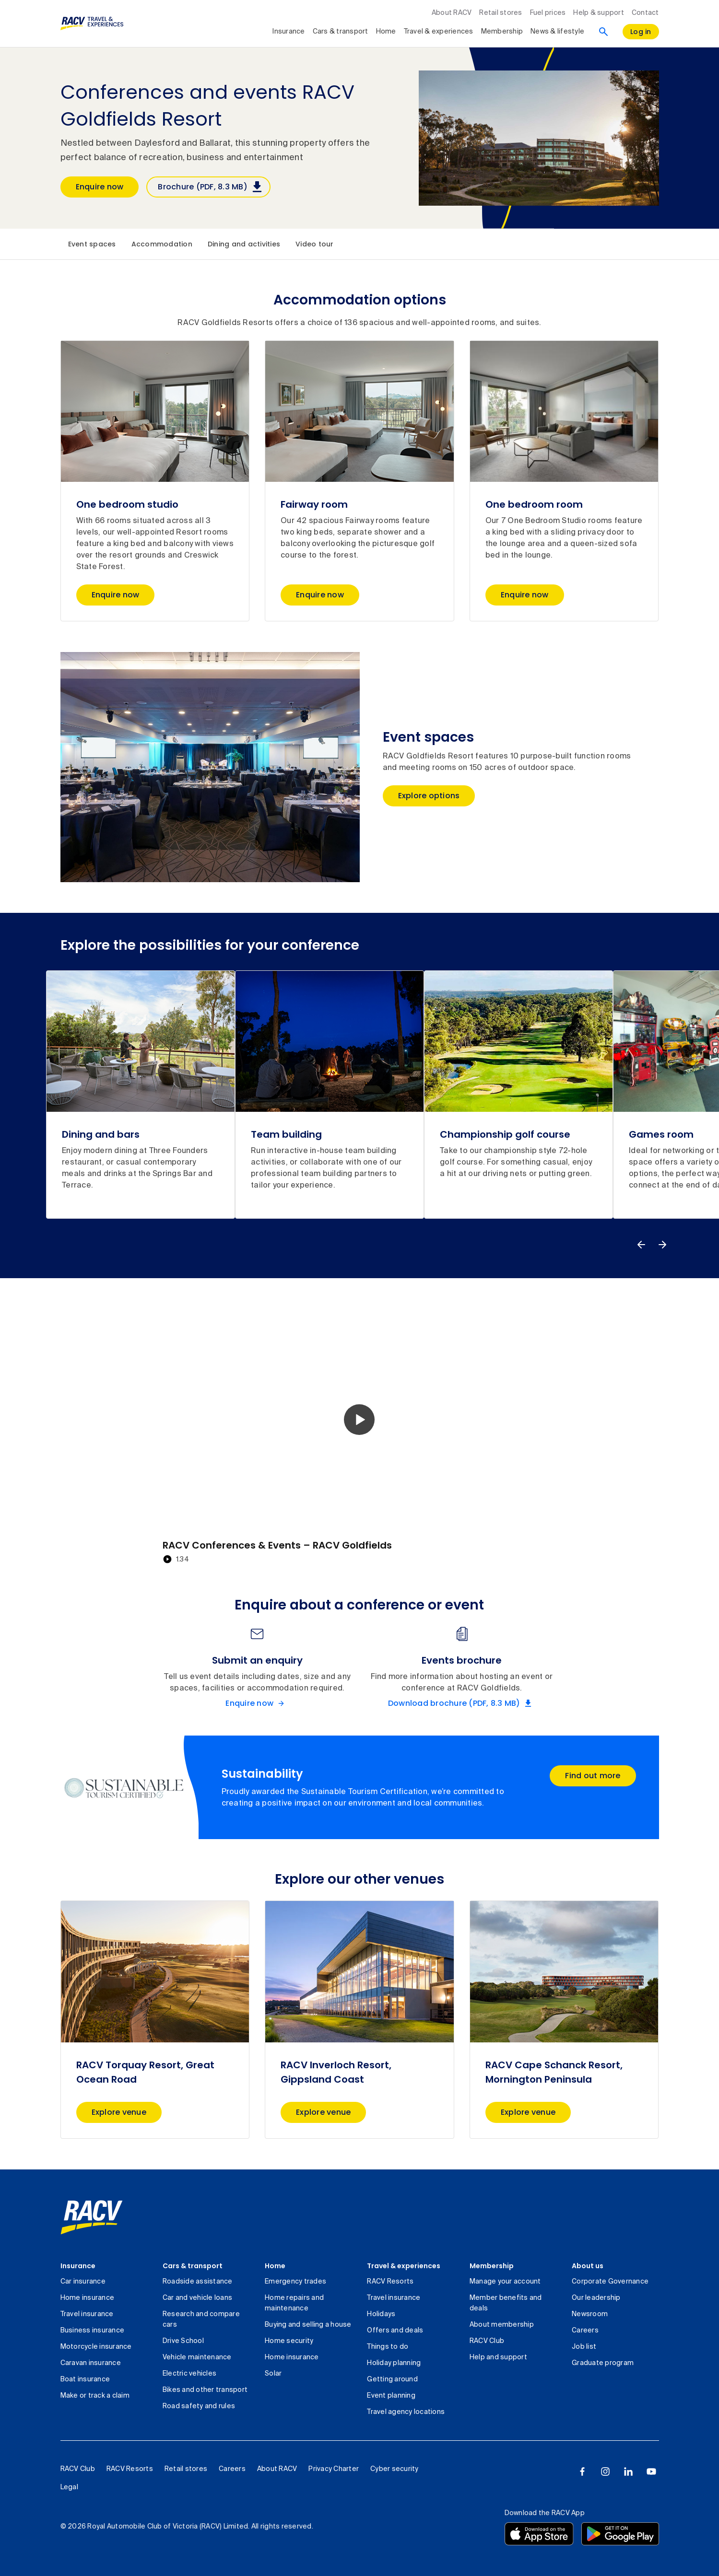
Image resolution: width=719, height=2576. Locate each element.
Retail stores (500, 13)
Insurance (77, 2266)
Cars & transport (193, 2266)
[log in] (641, 31)
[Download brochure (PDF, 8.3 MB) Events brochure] (462, 1703)
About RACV (452, 13)
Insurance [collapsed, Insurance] (288, 31)
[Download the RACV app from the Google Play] (620, 2533)
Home (275, 2266)
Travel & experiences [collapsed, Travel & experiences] (438, 31)
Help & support (598, 13)
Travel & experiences (403, 2266)
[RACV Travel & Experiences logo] (92, 23)
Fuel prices (548, 13)
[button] (359, 1419)
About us (587, 2266)
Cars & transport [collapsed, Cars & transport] (340, 31)
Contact (645, 13)
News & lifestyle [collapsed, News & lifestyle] (557, 31)
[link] (91, 2217)
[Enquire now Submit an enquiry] (257, 1703)
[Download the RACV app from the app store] (539, 2533)
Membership (492, 2266)
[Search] (603, 31)
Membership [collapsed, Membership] (502, 31)
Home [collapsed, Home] (386, 31)
